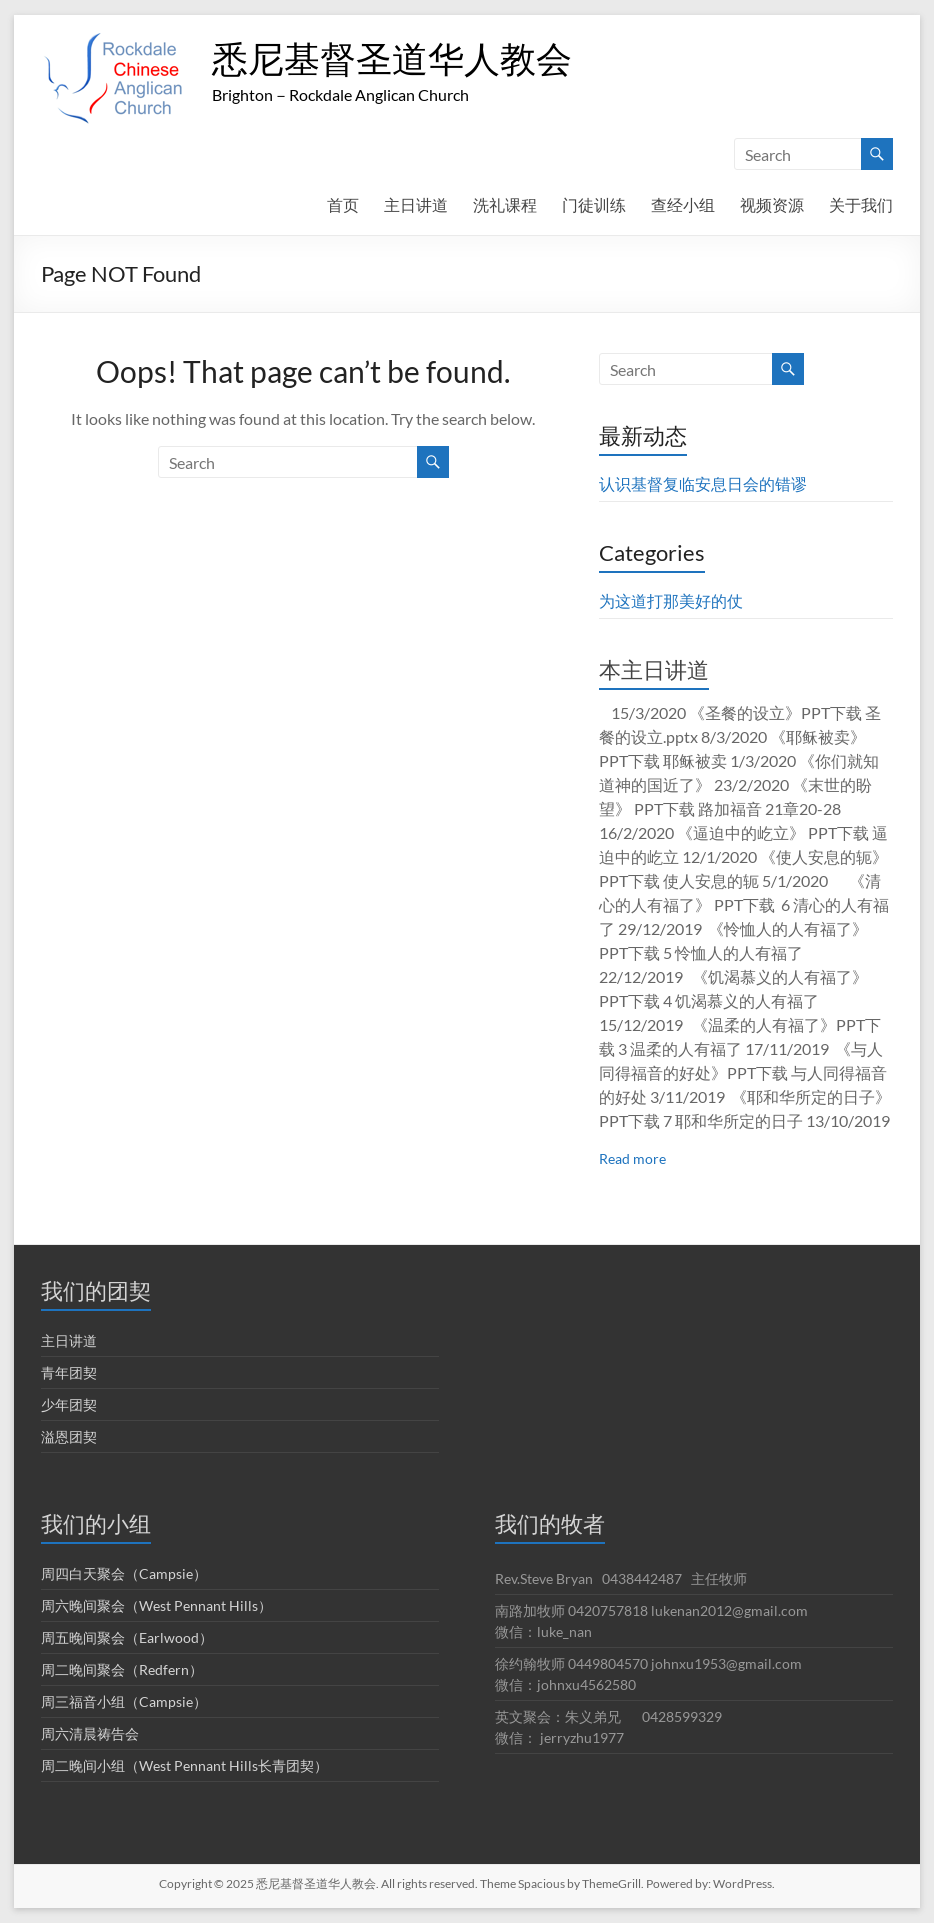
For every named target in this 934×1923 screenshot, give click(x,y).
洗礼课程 (505, 204)
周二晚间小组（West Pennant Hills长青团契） (184, 1765)
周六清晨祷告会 (90, 1733)
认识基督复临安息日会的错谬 (703, 483)
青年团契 (69, 1372)
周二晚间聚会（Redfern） (122, 1669)
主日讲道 (416, 204)
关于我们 (861, 204)
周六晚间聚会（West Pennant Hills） (156, 1605)
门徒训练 (594, 204)
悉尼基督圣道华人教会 (392, 58)
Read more (632, 1158)
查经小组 (683, 204)
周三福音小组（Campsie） (124, 1701)
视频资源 (772, 204)
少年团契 (69, 1404)
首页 (343, 204)
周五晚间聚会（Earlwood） (127, 1637)
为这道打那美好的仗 (671, 600)
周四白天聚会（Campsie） (124, 1573)
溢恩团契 (69, 1436)
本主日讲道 (654, 669)
